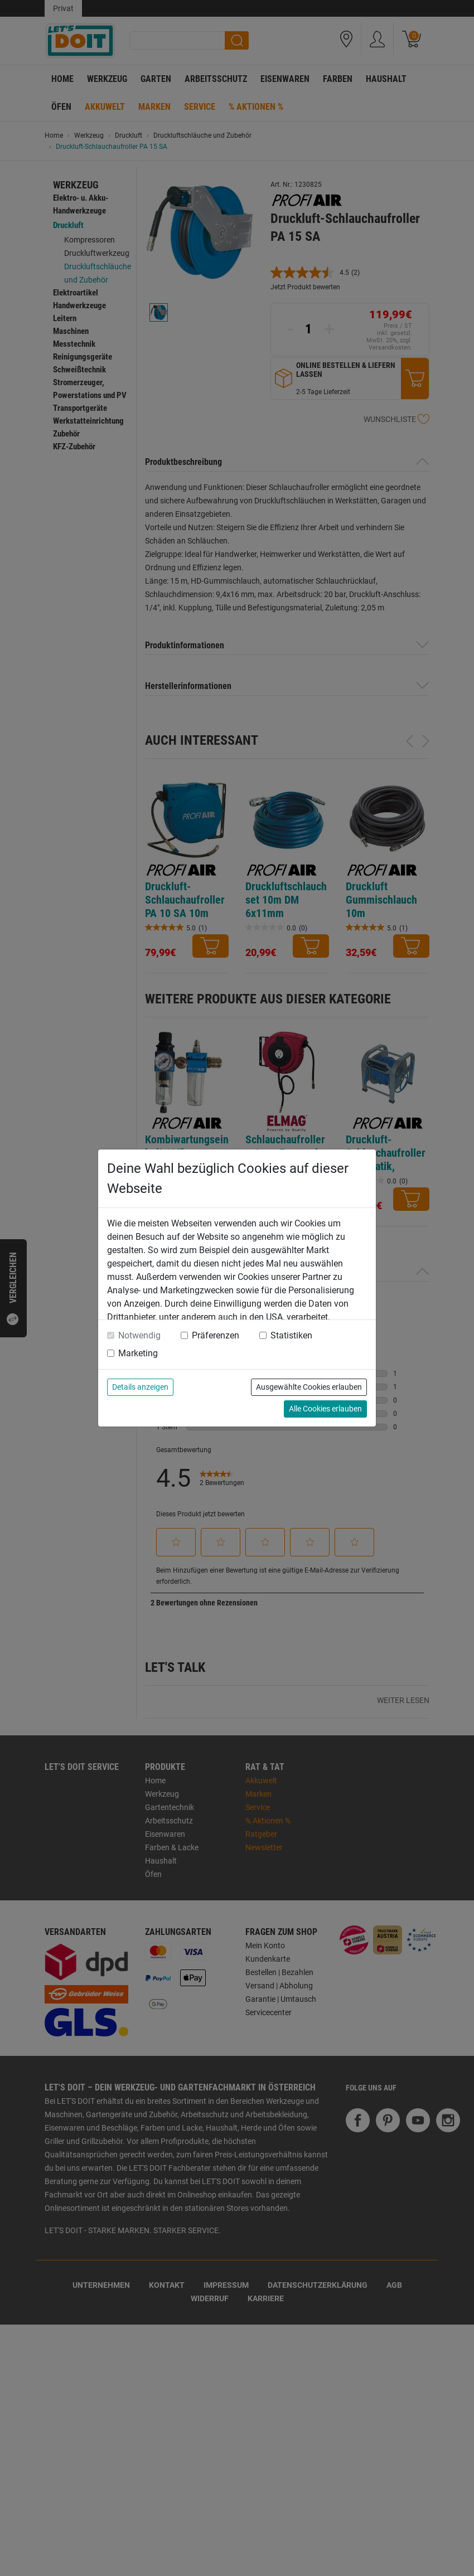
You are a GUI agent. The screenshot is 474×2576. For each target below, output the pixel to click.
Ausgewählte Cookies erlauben (309, 1386)
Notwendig (139, 1335)
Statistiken (291, 1335)
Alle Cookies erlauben (325, 1408)
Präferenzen (215, 1335)
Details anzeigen (140, 1386)
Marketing (138, 1353)
